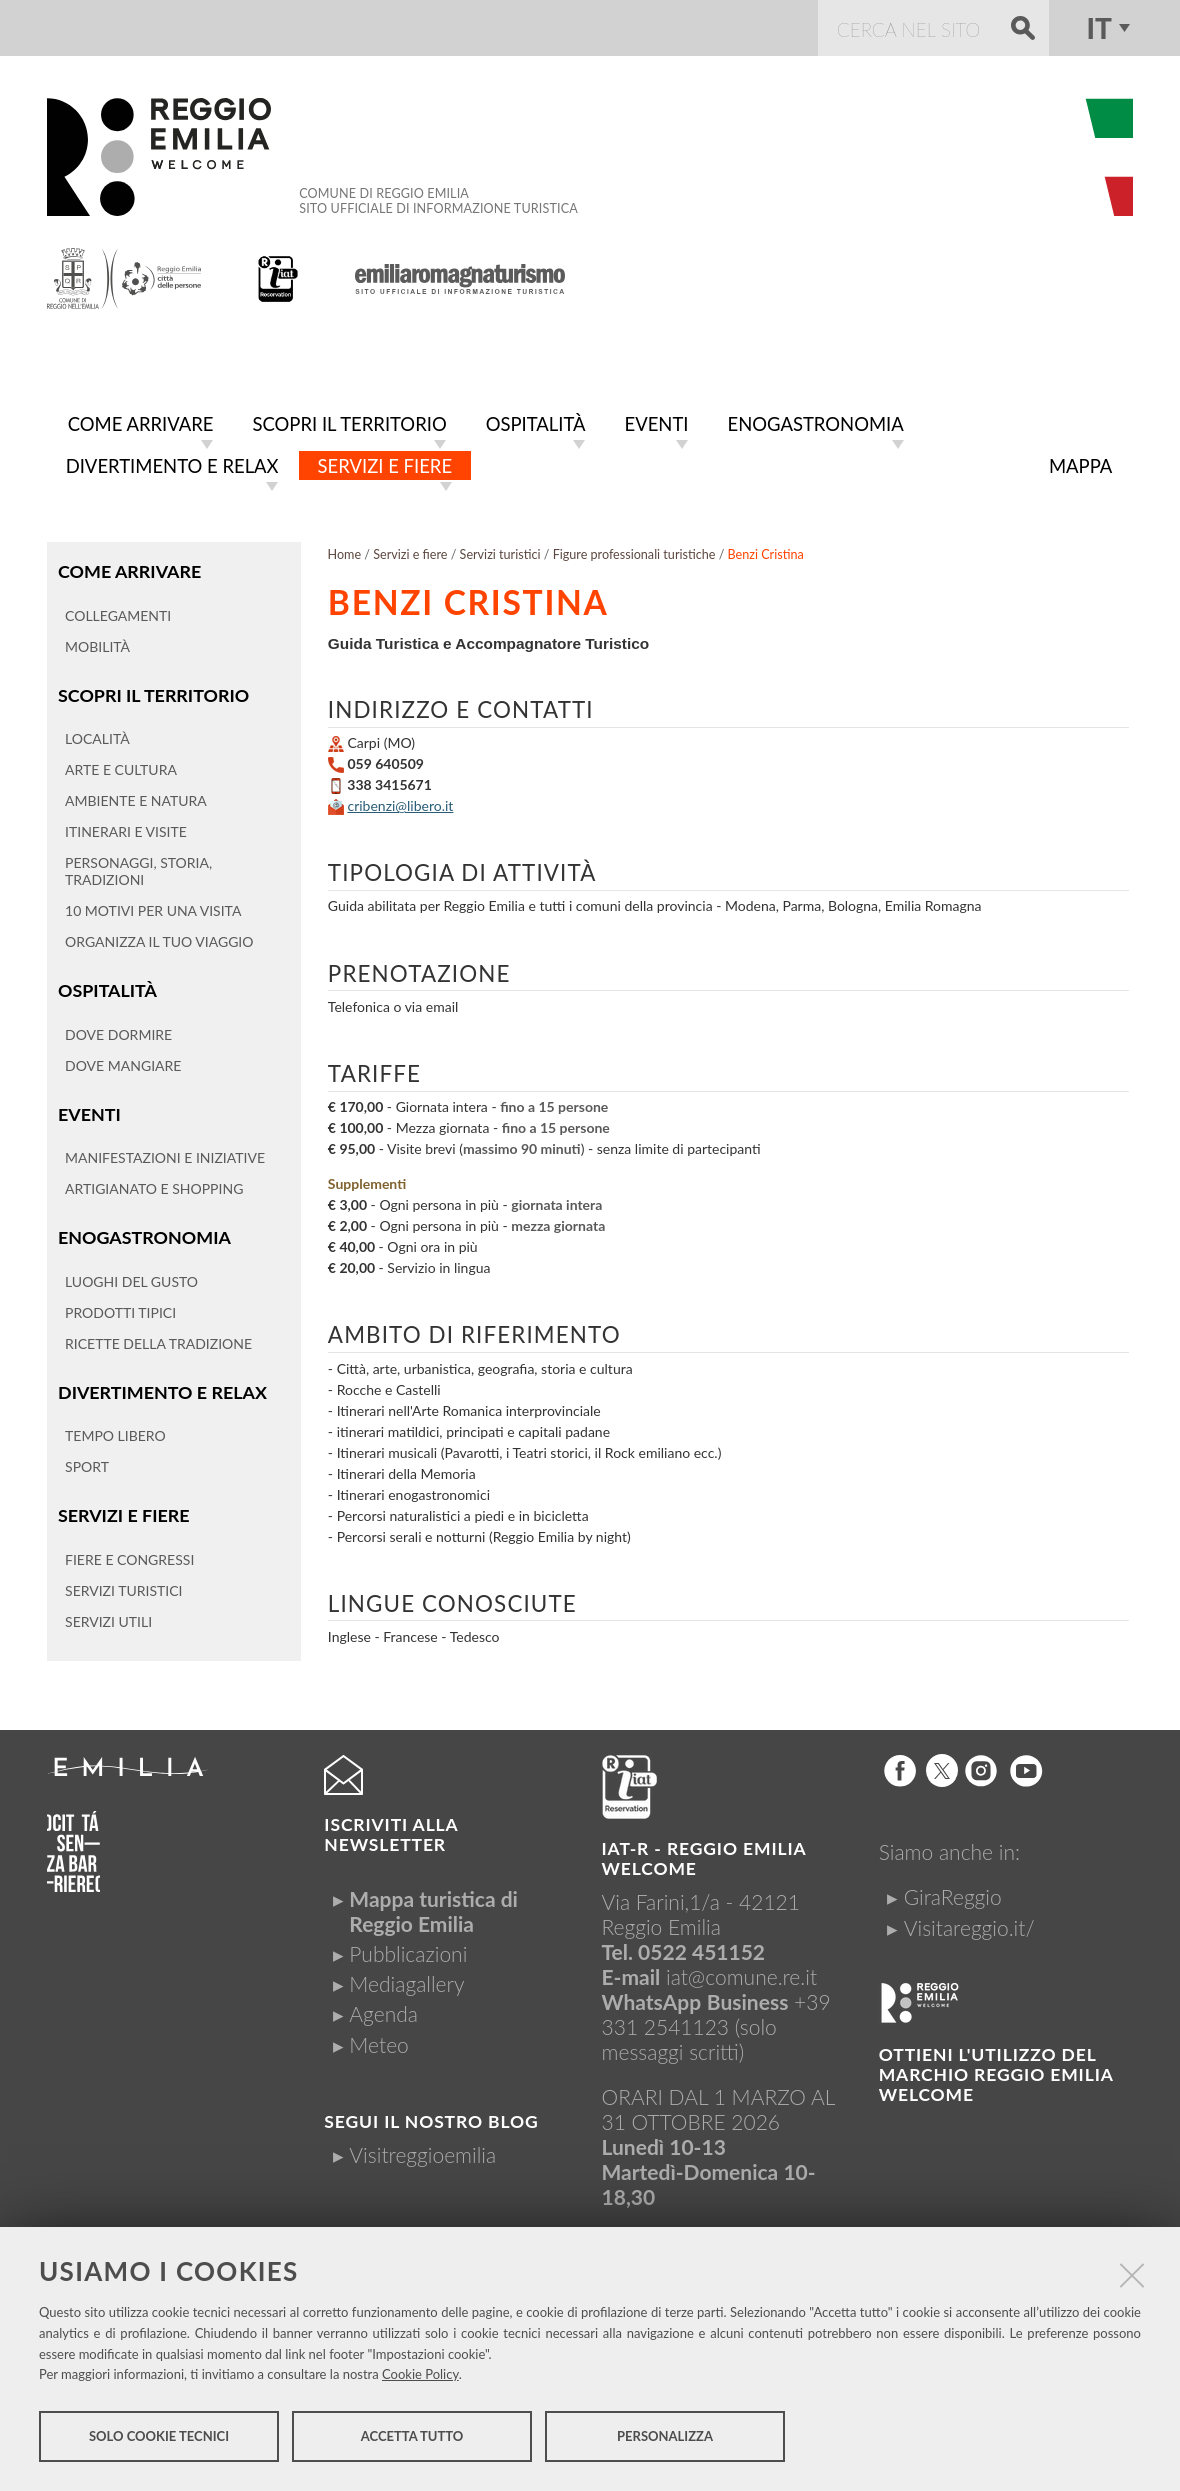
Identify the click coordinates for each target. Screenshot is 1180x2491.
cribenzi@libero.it (400, 801)
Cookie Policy (420, 2377)
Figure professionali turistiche (634, 550)
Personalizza (665, 2439)
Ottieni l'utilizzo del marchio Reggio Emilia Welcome (996, 2070)
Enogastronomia (142, 1228)
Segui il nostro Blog (431, 2117)
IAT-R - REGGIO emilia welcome (704, 1854)
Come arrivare (128, 566)
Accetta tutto (412, 2439)
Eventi (88, 1106)
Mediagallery (406, 1979)
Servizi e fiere (122, 1504)
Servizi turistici (500, 550)
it (1098, 28)
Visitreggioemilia (422, 2150)
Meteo (378, 2040)
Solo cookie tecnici (159, 2439)
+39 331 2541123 (716, 2010)
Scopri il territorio (151, 689)
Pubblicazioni (408, 1949)
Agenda (383, 2009)
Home (345, 550)
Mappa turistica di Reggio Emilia (433, 1907)
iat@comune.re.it (741, 1972)
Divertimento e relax (160, 1382)
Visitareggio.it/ (969, 1923)
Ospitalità (106, 983)
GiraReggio (953, 1892)
